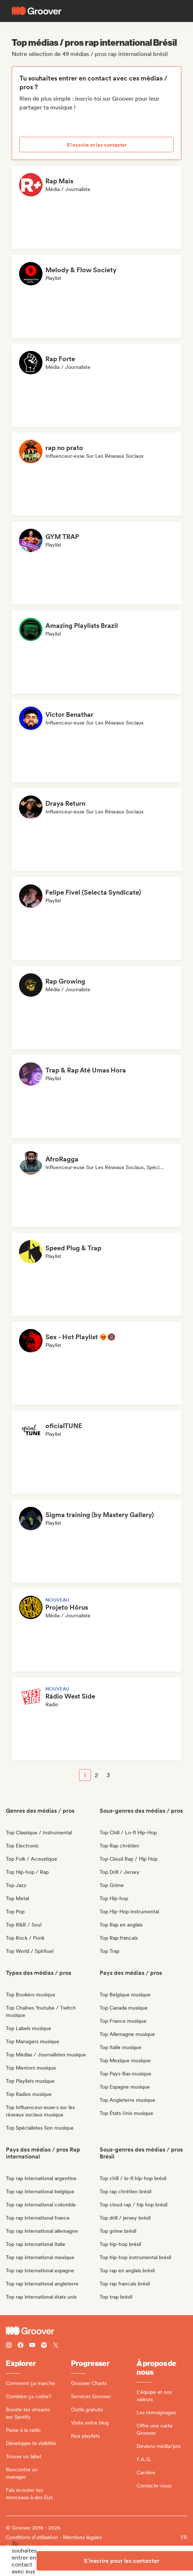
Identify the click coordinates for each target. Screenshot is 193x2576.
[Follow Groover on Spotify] (44, 2346)
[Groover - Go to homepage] (96, 2331)
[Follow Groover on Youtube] (32, 2346)
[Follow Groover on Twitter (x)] (56, 2346)
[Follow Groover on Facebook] (20, 2346)
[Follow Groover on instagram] (9, 2346)
